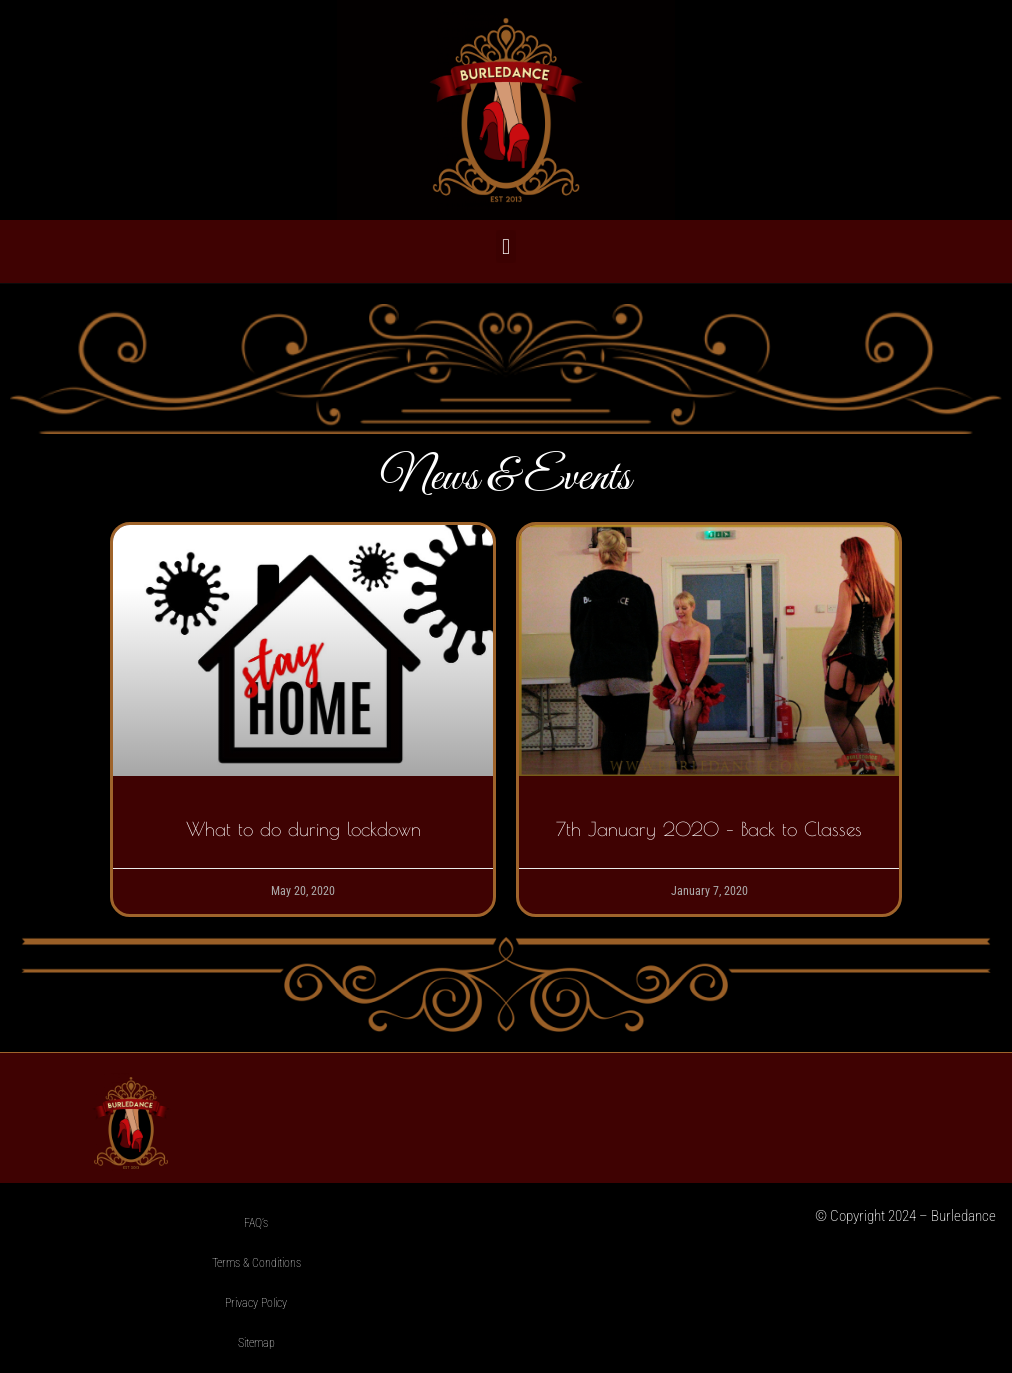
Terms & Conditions (256, 1263)
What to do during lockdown (303, 829)
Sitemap (256, 1343)
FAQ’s (256, 1223)
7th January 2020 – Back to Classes (709, 829)
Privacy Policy (256, 1303)
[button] (505, 246)
